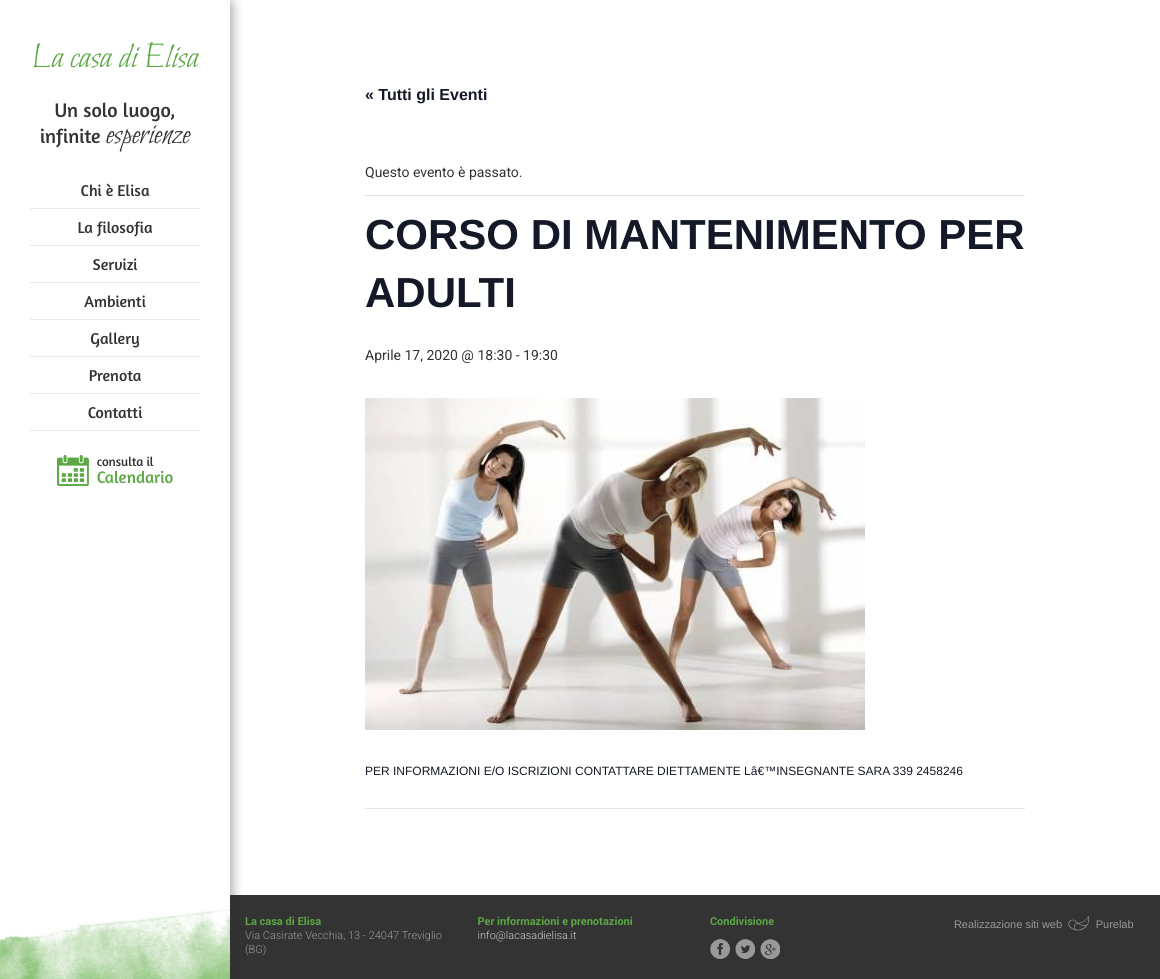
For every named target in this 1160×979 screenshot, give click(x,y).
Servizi (115, 264)
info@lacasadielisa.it (527, 935)
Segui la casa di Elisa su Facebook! (720, 949)
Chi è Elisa (115, 190)
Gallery (114, 338)
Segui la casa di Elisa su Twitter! (745, 949)
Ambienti (114, 301)
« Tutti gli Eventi (426, 95)
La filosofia (115, 227)
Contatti (115, 412)
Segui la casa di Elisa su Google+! (770, 949)
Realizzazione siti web (1008, 925)
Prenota (115, 375)
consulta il (135, 471)
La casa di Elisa (114, 59)
